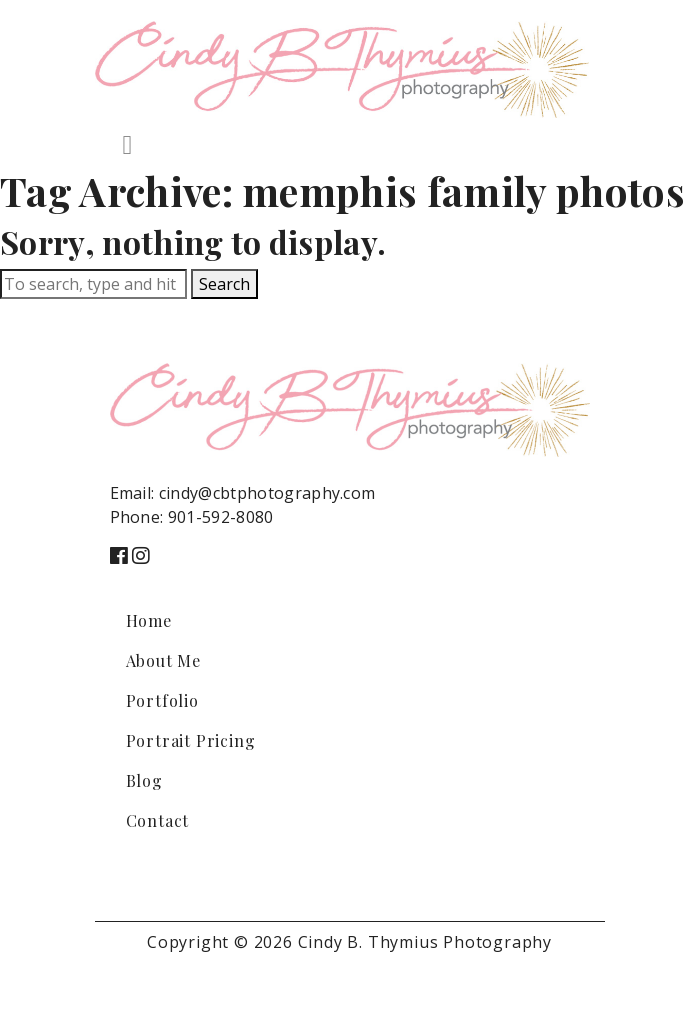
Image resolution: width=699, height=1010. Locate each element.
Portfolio (162, 700)
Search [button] (224, 284)
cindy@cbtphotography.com (267, 493)
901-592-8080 (221, 517)
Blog (144, 780)
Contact (158, 820)
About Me (163, 660)
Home (149, 620)
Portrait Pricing (191, 740)
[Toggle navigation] (128, 145)
